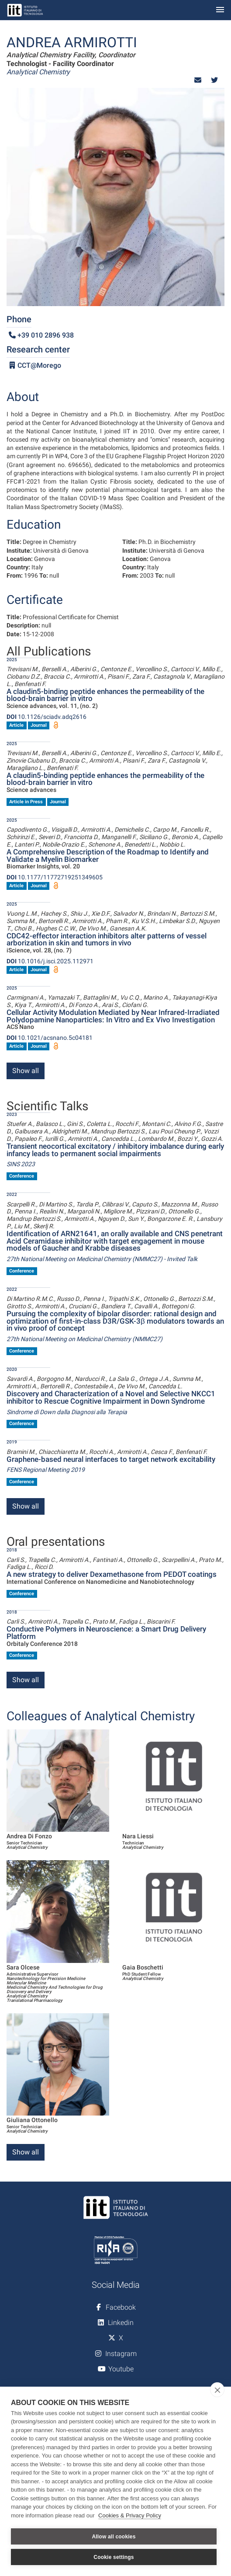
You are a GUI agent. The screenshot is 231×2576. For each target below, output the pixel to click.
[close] (217, 2389)
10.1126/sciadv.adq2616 (46, 716)
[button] (197, 80)
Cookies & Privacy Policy (129, 2515)
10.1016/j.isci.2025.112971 (50, 961)
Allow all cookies (113, 2537)
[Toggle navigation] (220, 10)
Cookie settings (113, 2557)
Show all (25, 1071)
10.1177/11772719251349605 (55, 877)
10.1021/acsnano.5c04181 (50, 1037)
